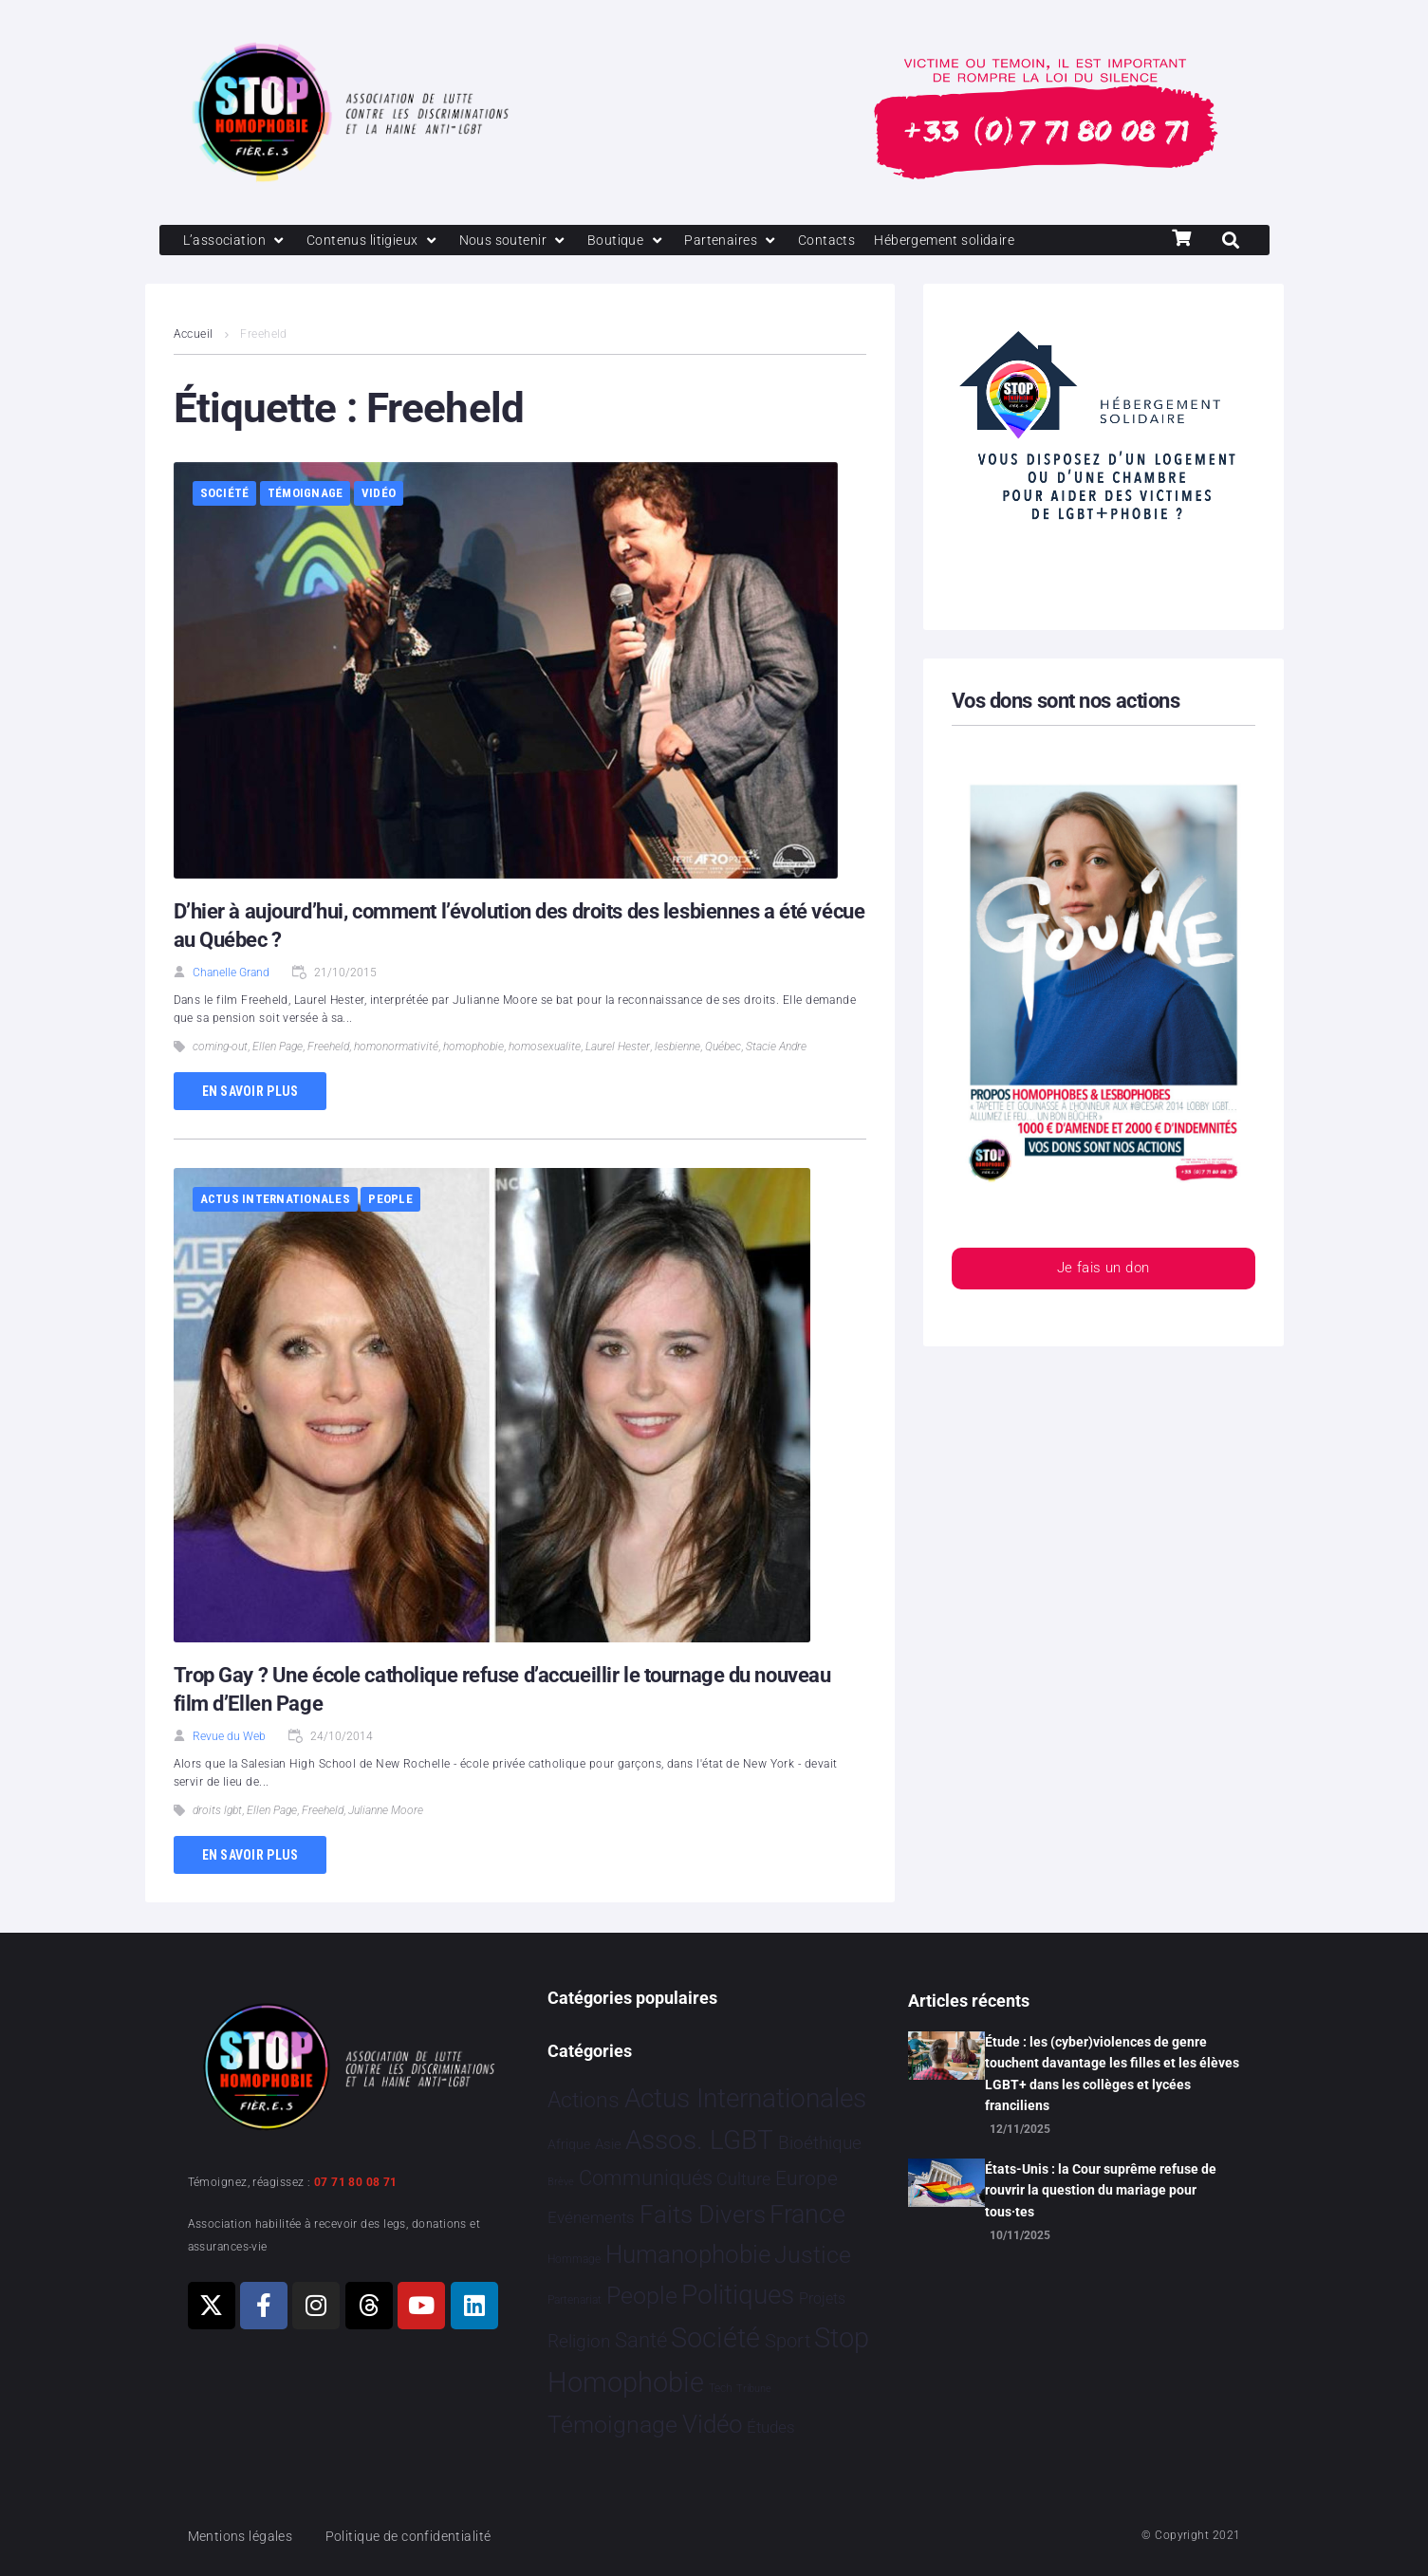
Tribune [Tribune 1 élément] (753, 2388)
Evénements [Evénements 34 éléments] (591, 2218)
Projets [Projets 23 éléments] (822, 2299)
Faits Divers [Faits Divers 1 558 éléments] (703, 2215)
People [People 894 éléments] (641, 2296)
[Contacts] (847, 241)
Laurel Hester (617, 1048)
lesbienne (677, 1048)
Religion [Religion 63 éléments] (578, 2342)
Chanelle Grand (231, 973)
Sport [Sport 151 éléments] (787, 2341)
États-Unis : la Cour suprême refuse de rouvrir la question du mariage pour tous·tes (1100, 2190)
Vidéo (379, 495)
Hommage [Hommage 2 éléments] (574, 2259)
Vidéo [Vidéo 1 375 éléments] (712, 2424)
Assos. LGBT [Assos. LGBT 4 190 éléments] (699, 2140)
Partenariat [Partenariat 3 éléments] (574, 2300)
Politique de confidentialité (419, 2536)
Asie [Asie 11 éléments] (608, 2144)
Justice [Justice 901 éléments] (812, 2255)
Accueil (193, 336)
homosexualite (545, 1048)
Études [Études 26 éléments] (771, 2427)
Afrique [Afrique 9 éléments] (568, 2144)
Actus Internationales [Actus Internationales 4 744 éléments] (745, 2098)
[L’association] (238, 241)
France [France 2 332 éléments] (807, 2215)
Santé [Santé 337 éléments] (641, 2340)
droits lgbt (217, 1812)
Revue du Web (229, 1738)
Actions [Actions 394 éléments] (583, 2100)
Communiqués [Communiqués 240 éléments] (646, 2178)
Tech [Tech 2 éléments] (721, 2388)
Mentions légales (244, 2536)
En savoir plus (250, 1092)
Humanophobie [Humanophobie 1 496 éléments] (687, 2254)
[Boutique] (641, 241)
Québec (723, 1048)
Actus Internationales (275, 1201)
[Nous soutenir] (525, 241)
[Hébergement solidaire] (971, 241)
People (390, 1201)
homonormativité (396, 1048)
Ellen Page (277, 1048)
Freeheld (328, 1048)
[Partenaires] (749, 241)
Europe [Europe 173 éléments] (806, 2178)
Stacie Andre (776, 1048)
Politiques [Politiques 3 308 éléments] (737, 2295)
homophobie (473, 1048)
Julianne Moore (385, 1812)
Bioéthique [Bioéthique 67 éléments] (820, 2143)
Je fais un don (1102, 1271)
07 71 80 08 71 (356, 2182)
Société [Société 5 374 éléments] (715, 2339)
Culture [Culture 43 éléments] (743, 2179)
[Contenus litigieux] (379, 241)
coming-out (220, 1048)
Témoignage (305, 495)
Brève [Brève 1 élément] (560, 2182)
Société (225, 495)
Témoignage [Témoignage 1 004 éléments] (612, 2424)
